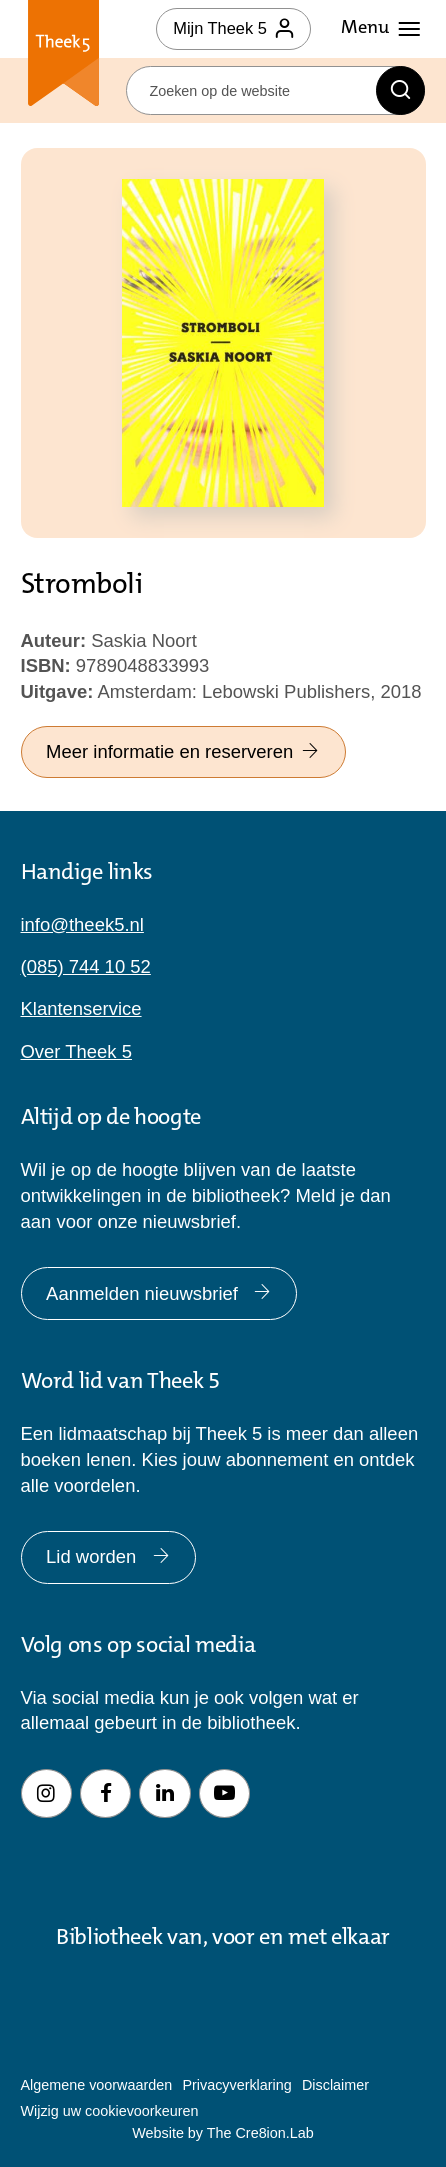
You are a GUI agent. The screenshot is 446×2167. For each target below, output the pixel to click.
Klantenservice (81, 1008)
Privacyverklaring (236, 2085)
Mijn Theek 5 (233, 28)
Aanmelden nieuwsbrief (159, 1293)
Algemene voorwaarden (97, 2085)
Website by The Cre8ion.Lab (222, 2133)
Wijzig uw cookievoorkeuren (110, 2111)
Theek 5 (64, 56)
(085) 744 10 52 (86, 966)
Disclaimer (335, 2085)
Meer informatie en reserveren (183, 751)
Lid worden (108, 1556)
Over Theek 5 (76, 1051)
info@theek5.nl (82, 924)
